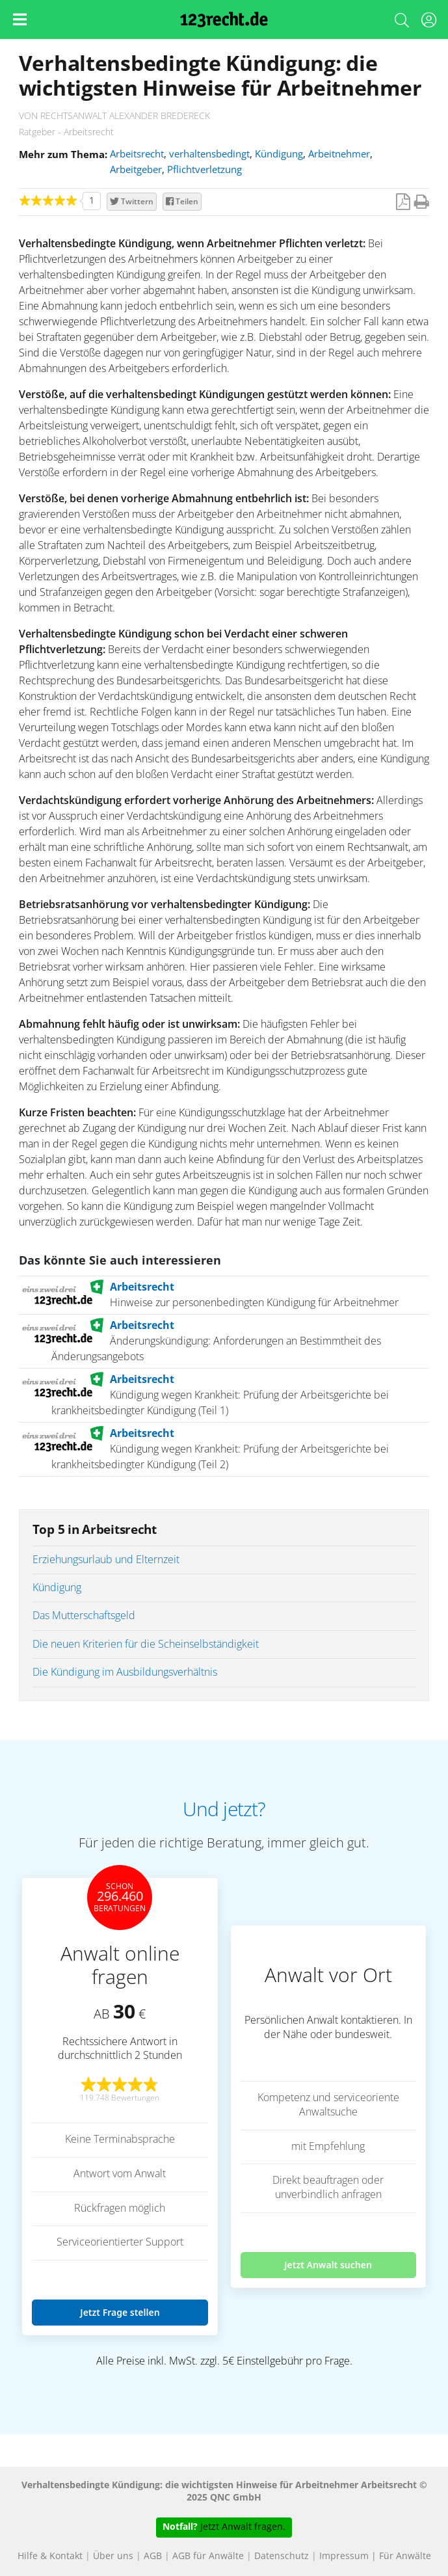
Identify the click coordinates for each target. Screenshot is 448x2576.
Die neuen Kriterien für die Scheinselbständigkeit (146, 1644)
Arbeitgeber (136, 170)
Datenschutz (281, 2556)
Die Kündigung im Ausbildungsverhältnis (125, 1672)
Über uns (113, 2556)
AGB (153, 2556)
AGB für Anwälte (208, 2556)
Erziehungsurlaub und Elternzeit (106, 1560)
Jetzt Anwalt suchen (328, 2265)
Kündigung (279, 154)
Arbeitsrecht (137, 154)
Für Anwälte (405, 2556)
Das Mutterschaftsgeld (84, 1616)
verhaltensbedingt (209, 154)
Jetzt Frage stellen (119, 2312)
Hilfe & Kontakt (50, 2556)
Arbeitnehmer (339, 154)
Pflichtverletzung (204, 170)
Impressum (344, 2556)
